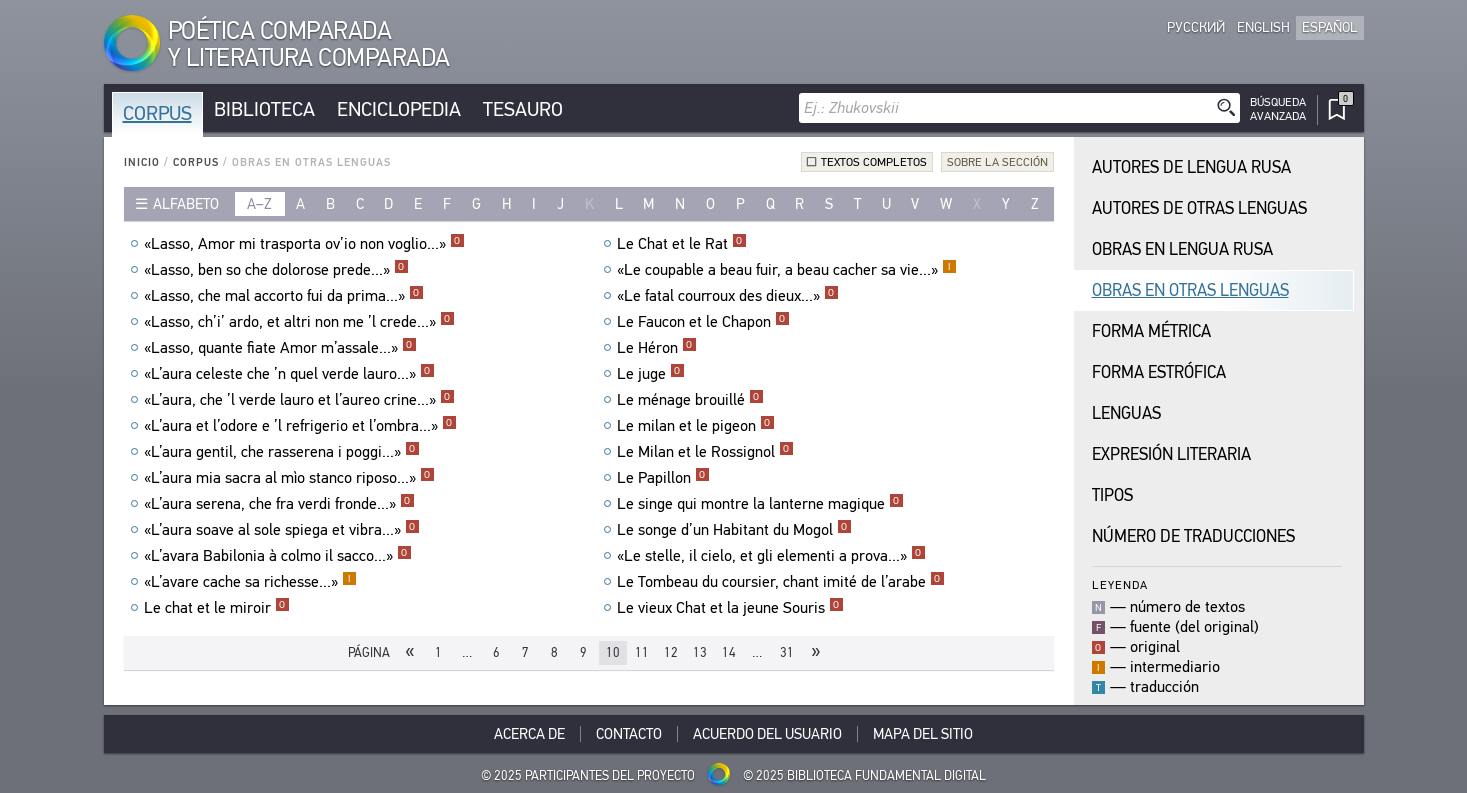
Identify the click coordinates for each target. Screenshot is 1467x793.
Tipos (1112, 495)
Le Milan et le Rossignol (705, 452)
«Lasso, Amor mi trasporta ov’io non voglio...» (304, 244)
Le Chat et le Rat (682, 244)
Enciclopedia (399, 109)
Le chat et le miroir (217, 608)
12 (671, 652)
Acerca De (529, 734)
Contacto (629, 734)
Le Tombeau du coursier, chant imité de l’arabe (781, 582)
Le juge (651, 374)
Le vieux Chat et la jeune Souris (730, 608)
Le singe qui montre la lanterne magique (760, 504)
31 (787, 652)
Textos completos (874, 162)
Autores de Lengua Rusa (1191, 167)
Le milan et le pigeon (696, 426)
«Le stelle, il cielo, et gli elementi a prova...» (771, 556)
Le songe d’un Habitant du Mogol (734, 530)
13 (700, 652)
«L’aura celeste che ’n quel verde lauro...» (289, 374)
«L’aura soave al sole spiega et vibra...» (282, 530)
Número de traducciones (1193, 536)
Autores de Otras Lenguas (1199, 208)
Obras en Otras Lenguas (1190, 290)
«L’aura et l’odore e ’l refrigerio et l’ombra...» (300, 426)
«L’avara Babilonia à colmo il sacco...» (278, 556)
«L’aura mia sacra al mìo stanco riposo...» (289, 478)
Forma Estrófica (1159, 372)
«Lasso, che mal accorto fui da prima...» (284, 296)
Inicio (142, 162)
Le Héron (657, 348)
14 (729, 652)
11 (642, 652)
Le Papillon (663, 478)
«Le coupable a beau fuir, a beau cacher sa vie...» (787, 270)
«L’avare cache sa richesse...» (250, 582)
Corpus (157, 113)
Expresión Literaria (1171, 454)
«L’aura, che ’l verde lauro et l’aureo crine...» (299, 400)
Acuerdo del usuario (767, 734)
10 (613, 652)
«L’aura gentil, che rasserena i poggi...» (282, 452)
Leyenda (1120, 584)
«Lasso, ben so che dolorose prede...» (276, 270)
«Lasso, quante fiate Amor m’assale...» (280, 348)
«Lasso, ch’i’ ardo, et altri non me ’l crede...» (299, 322)
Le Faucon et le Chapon (703, 322)
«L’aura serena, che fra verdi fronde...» (279, 504)
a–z (259, 204)
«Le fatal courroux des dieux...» (728, 296)
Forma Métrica (1151, 331)
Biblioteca (264, 109)
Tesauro (523, 109)
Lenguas (1126, 413)
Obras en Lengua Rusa (1182, 249)
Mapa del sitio (923, 734)
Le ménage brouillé (690, 400)
